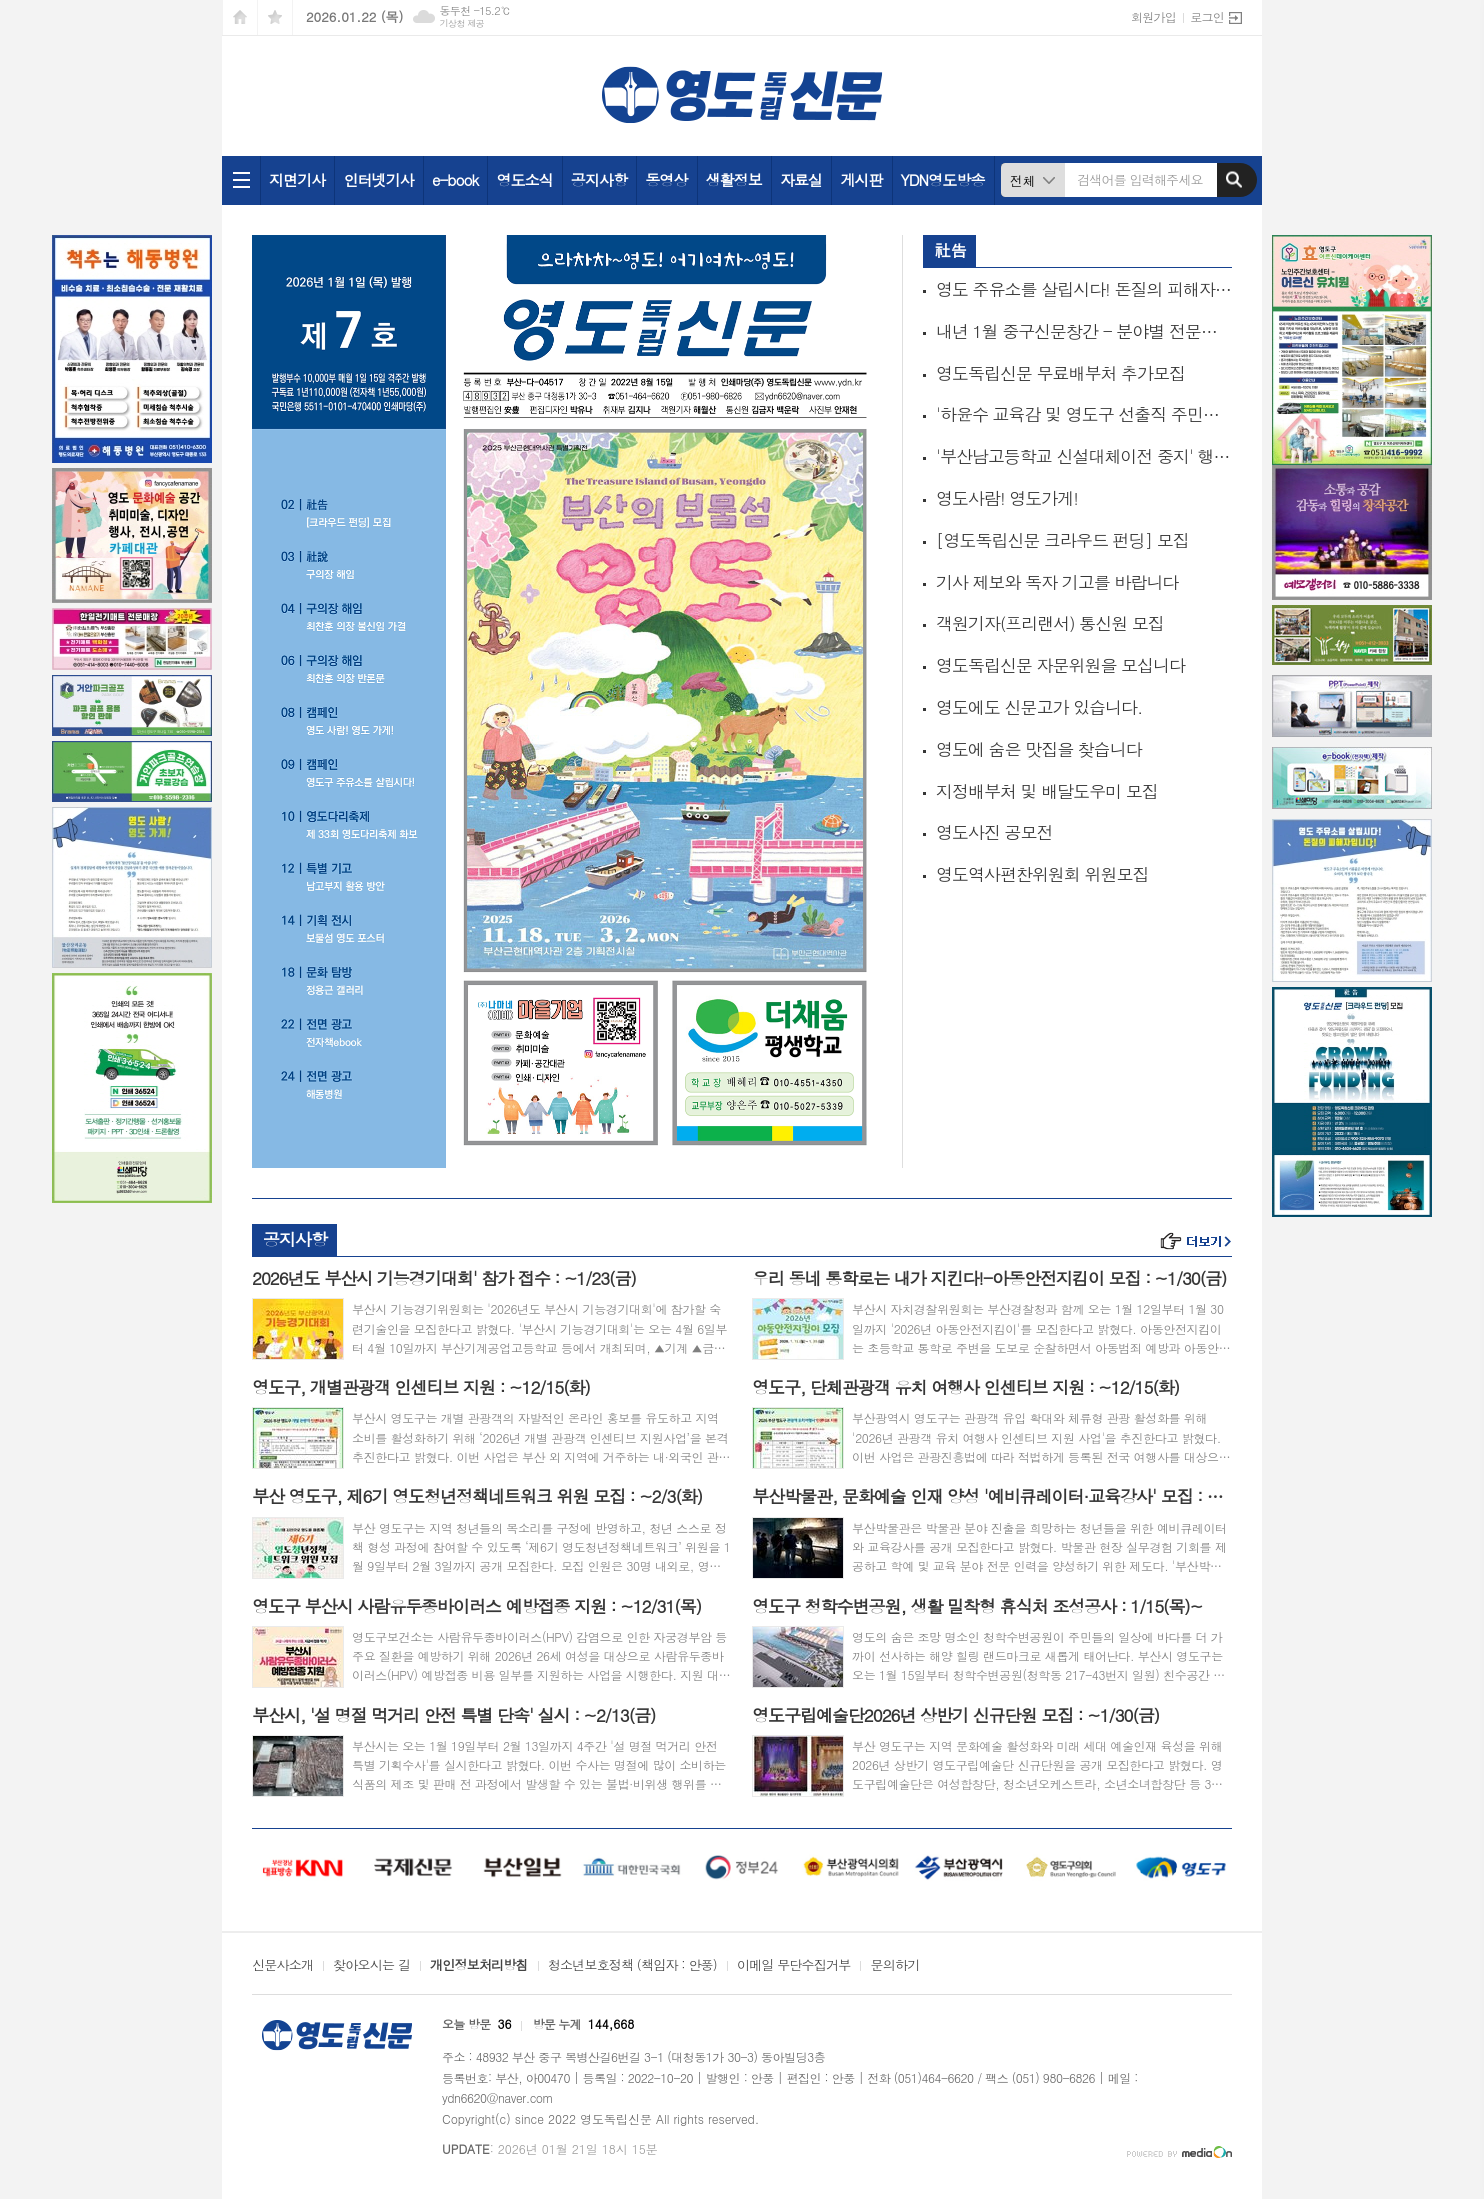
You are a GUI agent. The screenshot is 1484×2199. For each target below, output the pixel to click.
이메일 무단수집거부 (794, 1966)
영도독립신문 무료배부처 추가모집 (1060, 373)
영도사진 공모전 (994, 832)
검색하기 (1234, 180)
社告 (950, 250)
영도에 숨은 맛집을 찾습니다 (1039, 749)
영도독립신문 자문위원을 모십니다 (1060, 665)
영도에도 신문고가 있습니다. (1039, 707)
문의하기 (894, 1966)
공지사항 (599, 179)
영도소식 (524, 179)
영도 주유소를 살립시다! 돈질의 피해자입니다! (1084, 289)
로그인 (1207, 16)
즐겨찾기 (275, 17)
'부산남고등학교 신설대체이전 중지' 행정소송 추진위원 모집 (1084, 456)
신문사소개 (282, 1966)
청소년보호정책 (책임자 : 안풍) (632, 1966)
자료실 (801, 179)
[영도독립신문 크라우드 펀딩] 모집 (1062, 540)
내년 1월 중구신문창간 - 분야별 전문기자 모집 (1084, 331)
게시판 (861, 179)
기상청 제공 (461, 23)
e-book (455, 179)
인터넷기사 (378, 179)
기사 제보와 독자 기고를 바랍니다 (1057, 582)
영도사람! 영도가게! (1007, 498)
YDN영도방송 (943, 179)
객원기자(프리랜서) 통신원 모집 (1050, 623)
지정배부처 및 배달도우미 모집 (1047, 791)
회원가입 (1153, 16)
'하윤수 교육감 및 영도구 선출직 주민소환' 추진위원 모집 (1084, 414)
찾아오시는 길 (371, 1966)
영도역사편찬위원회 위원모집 (1042, 874)
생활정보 (734, 179)
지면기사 (297, 179)
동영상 (666, 179)
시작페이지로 (240, 17)
